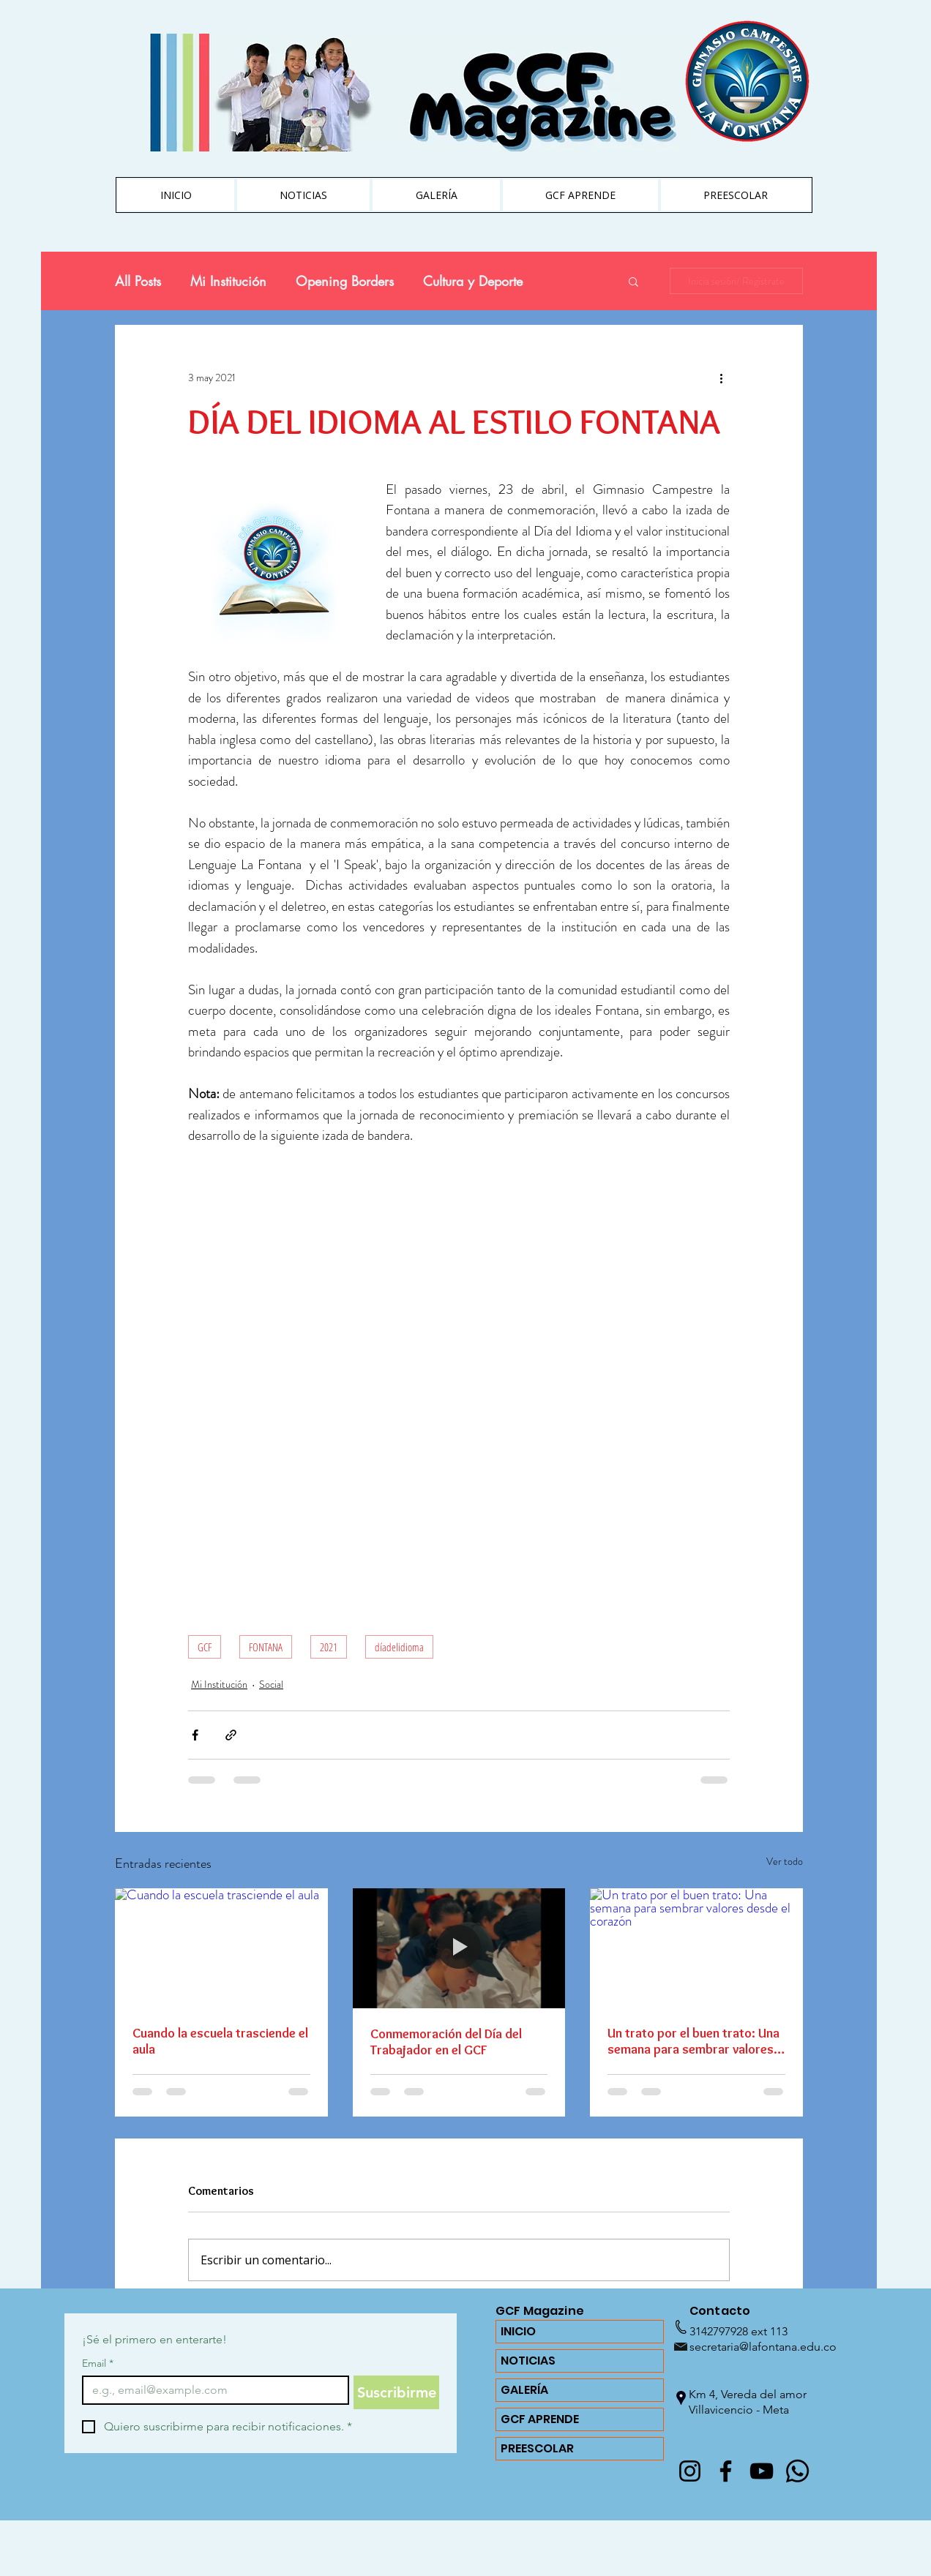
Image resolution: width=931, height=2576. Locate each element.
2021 (328, 1647)
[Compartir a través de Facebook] (195, 1735)
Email (97, 2363)
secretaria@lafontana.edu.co (763, 2347)
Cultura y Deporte (473, 281)
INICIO (518, 2331)
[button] (633, 281)
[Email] (211, 2390)
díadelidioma (399, 1647)
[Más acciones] (721, 377)
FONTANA (266, 1647)
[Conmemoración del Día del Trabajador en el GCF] (459, 1948)
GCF (205, 1647)
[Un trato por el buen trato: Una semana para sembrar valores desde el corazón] (696, 1948)
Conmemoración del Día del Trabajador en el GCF (446, 2042)
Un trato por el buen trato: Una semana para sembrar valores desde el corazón (693, 2041)
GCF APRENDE (540, 2419)
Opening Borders (345, 281)
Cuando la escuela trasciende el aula (220, 2041)
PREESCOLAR (537, 2448)
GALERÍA (524, 2389)
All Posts (138, 281)
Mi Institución (228, 281)
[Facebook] (725, 2471)
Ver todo (784, 1861)
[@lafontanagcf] (690, 2471)
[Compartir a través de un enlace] (231, 1735)
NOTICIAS (528, 2360)
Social (271, 1684)
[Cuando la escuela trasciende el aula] (221, 1948)
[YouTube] (761, 2471)
